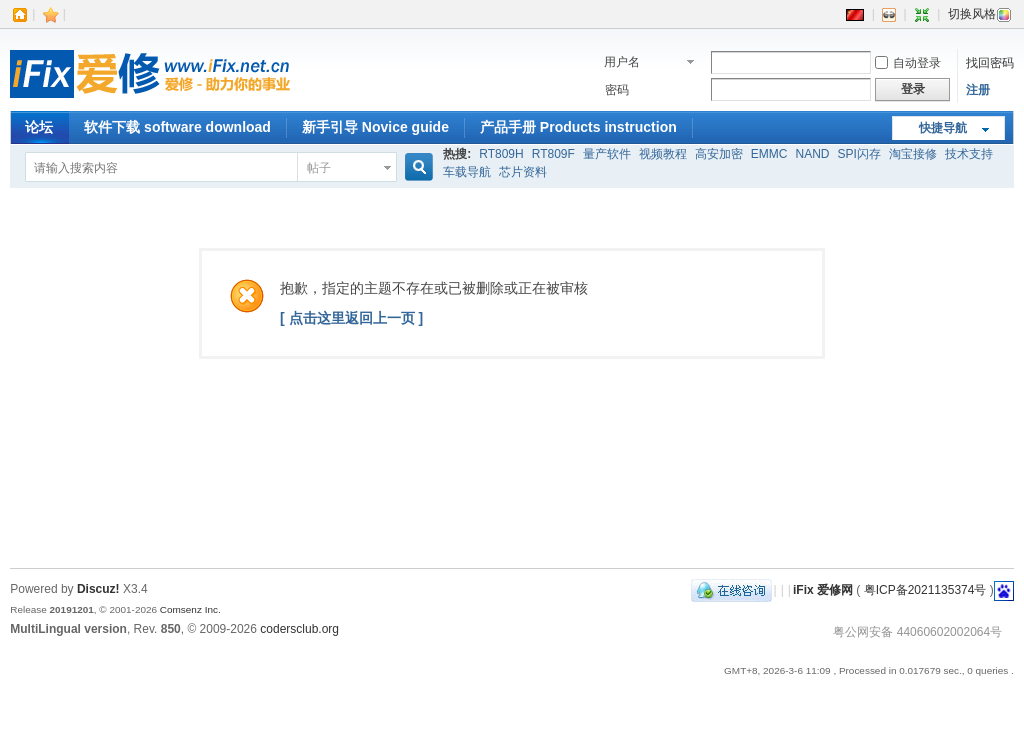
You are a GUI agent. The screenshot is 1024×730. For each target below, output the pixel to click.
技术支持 (969, 154)
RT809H (501, 154)
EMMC (769, 154)
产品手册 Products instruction (578, 127)
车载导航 (467, 172)
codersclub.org (299, 629)
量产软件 (607, 154)
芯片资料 (523, 172)
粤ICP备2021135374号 (925, 590)
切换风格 (980, 14)
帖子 (319, 168)
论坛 (39, 127)
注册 (978, 90)
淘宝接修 (913, 154)
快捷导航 (943, 128)
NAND (813, 154)
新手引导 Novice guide (375, 127)
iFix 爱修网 (823, 590)
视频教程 (663, 154)
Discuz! (98, 589)
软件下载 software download (177, 127)
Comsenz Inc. (190, 609)
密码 (617, 90)
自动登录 (908, 63)
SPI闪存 (859, 154)
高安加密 (719, 154)
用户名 (622, 62)
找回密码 (990, 63)
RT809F (553, 154)
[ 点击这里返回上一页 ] (351, 318)
